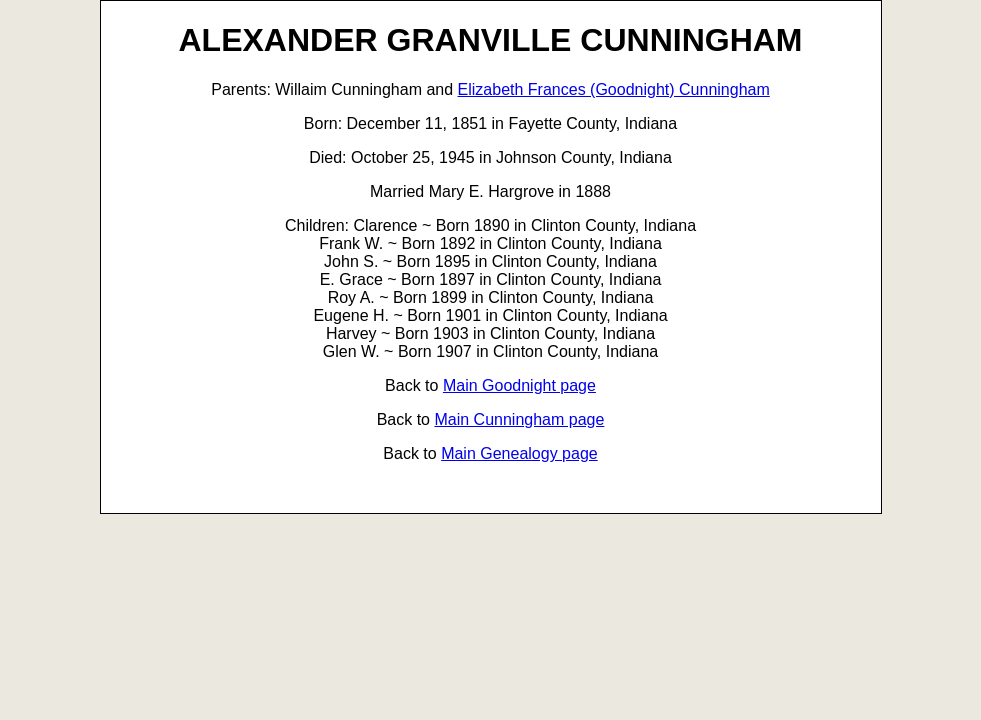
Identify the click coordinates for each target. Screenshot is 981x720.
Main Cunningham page (519, 419)
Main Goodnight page (519, 385)
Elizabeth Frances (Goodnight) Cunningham (614, 89)
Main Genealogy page (519, 453)
